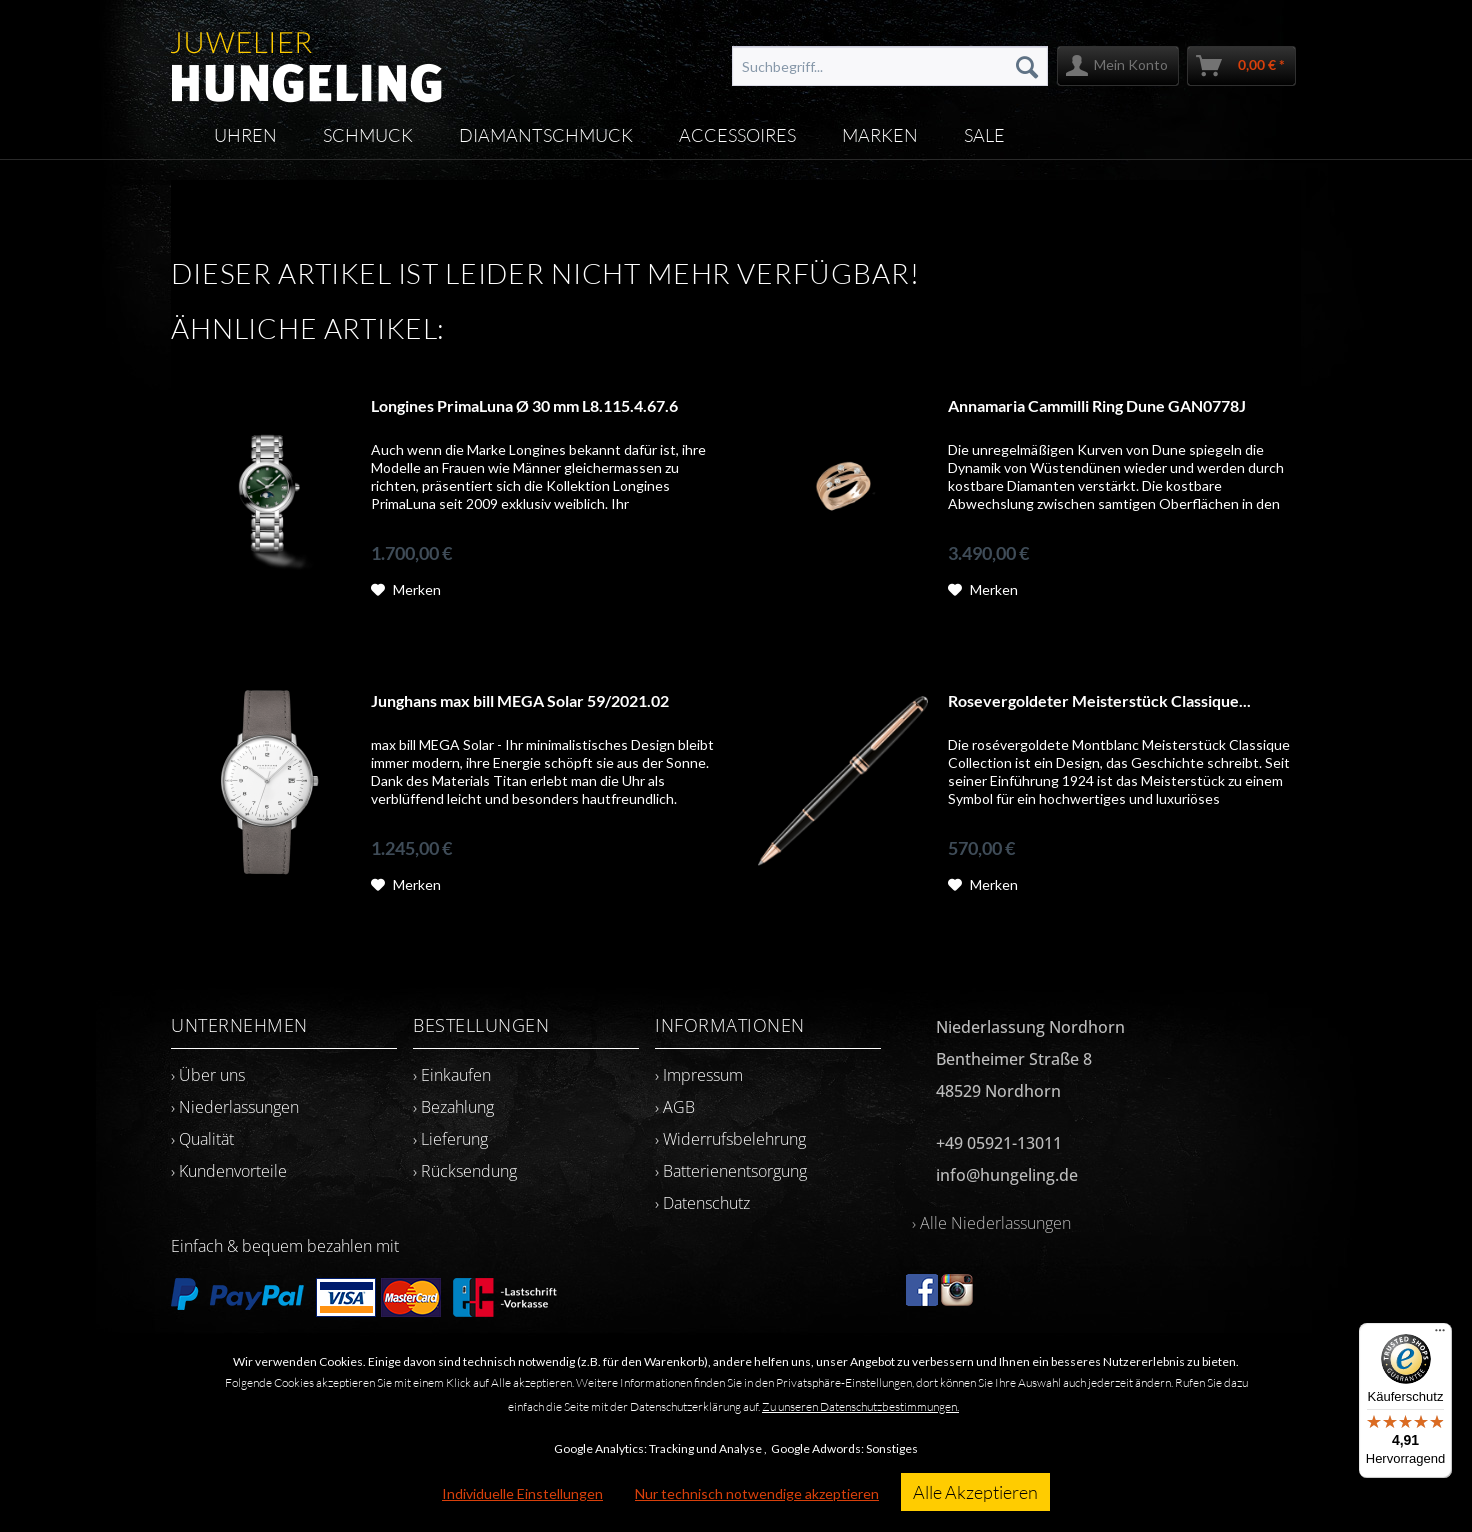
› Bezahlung (453, 1107)
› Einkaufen (452, 1075)
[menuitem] (890, 66)
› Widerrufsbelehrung (730, 1139)
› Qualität (202, 1139)
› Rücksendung (465, 1171)
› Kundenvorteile (229, 1171)
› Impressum (699, 1075)
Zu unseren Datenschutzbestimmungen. (860, 1406)
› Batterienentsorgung (731, 1171)
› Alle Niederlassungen (991, 1223)
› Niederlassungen (235, 1107)
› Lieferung (450, 1139)
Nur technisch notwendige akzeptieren (757, 1493)
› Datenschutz (702, 1203)
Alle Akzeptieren (975, 1492)
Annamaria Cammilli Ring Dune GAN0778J (1097, 405)
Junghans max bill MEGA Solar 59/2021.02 (520, 700)
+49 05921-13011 (999, 1143)
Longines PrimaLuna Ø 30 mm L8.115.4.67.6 (524, 405)
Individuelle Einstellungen (522, 1493)
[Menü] (1440, 1335)
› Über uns (208, 1075)
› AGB (675, 1107)
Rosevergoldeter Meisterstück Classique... (1099, 700)
